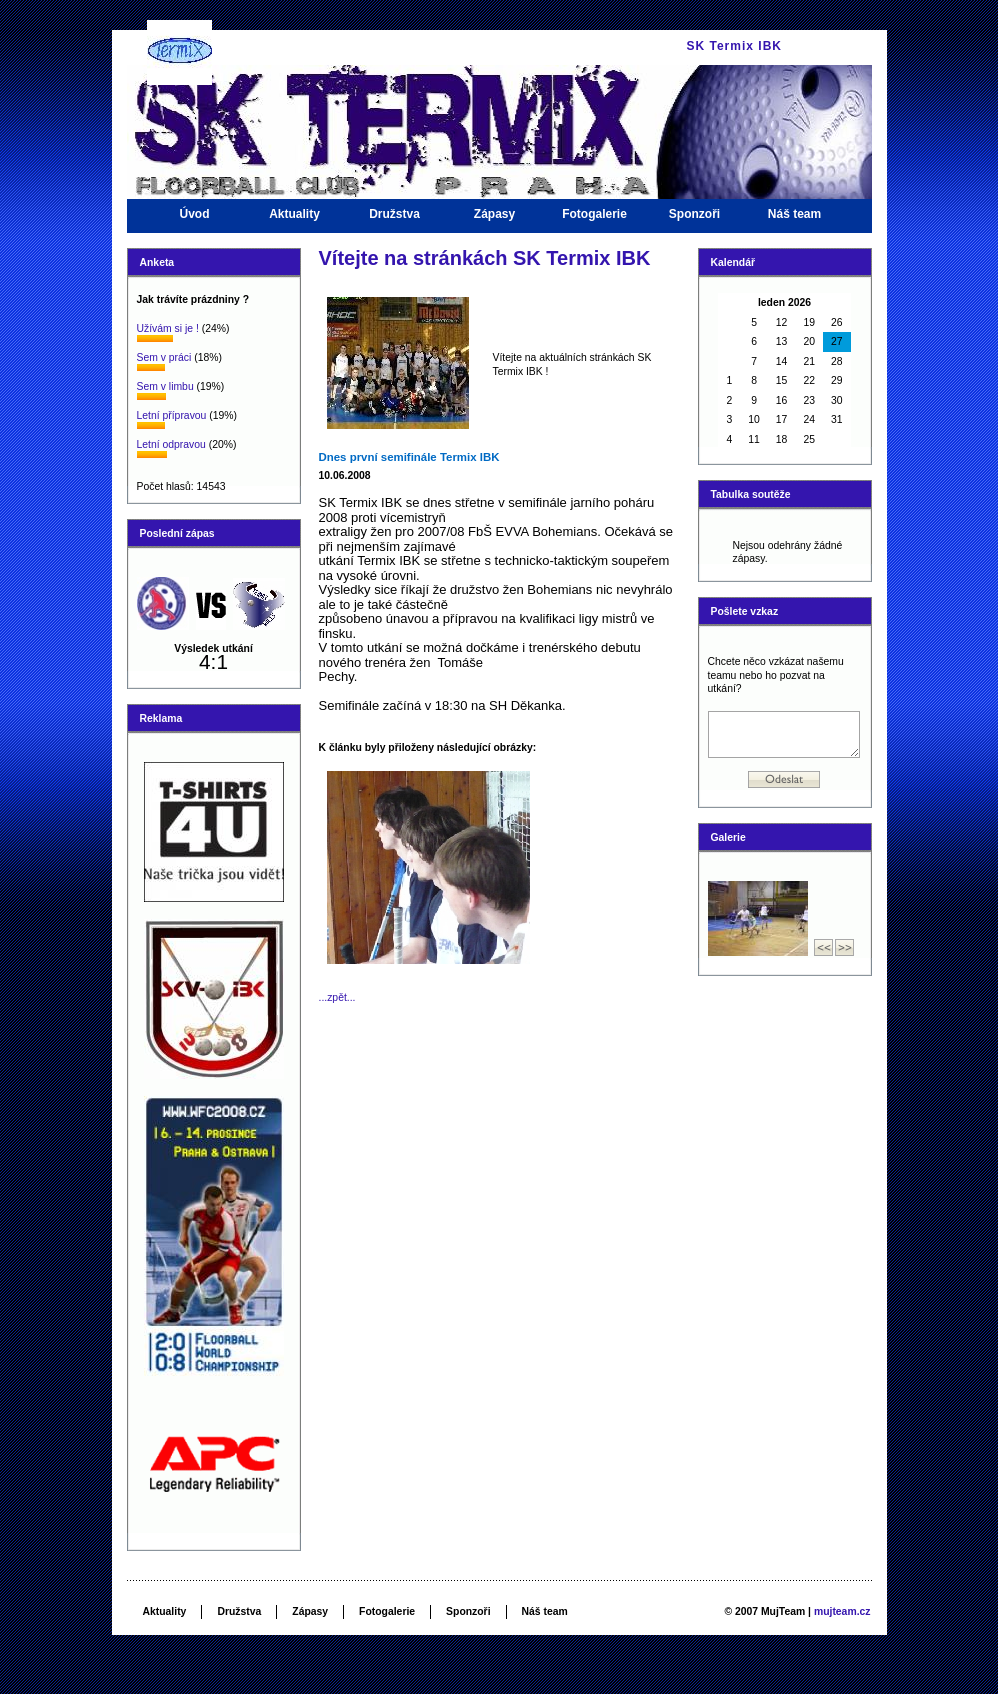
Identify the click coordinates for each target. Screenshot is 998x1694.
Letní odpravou (171, 444)
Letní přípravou (172, 415)
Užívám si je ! (168, 328)
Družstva (395, 220)
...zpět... (337, 997)
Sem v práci (164, 357)
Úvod (195, 220)
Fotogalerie (595, 220)
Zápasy (495, 220)
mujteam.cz (842, 1611)
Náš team (795, 220)
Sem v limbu (165, 386)
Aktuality (295, 220)
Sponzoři (695, 220)
